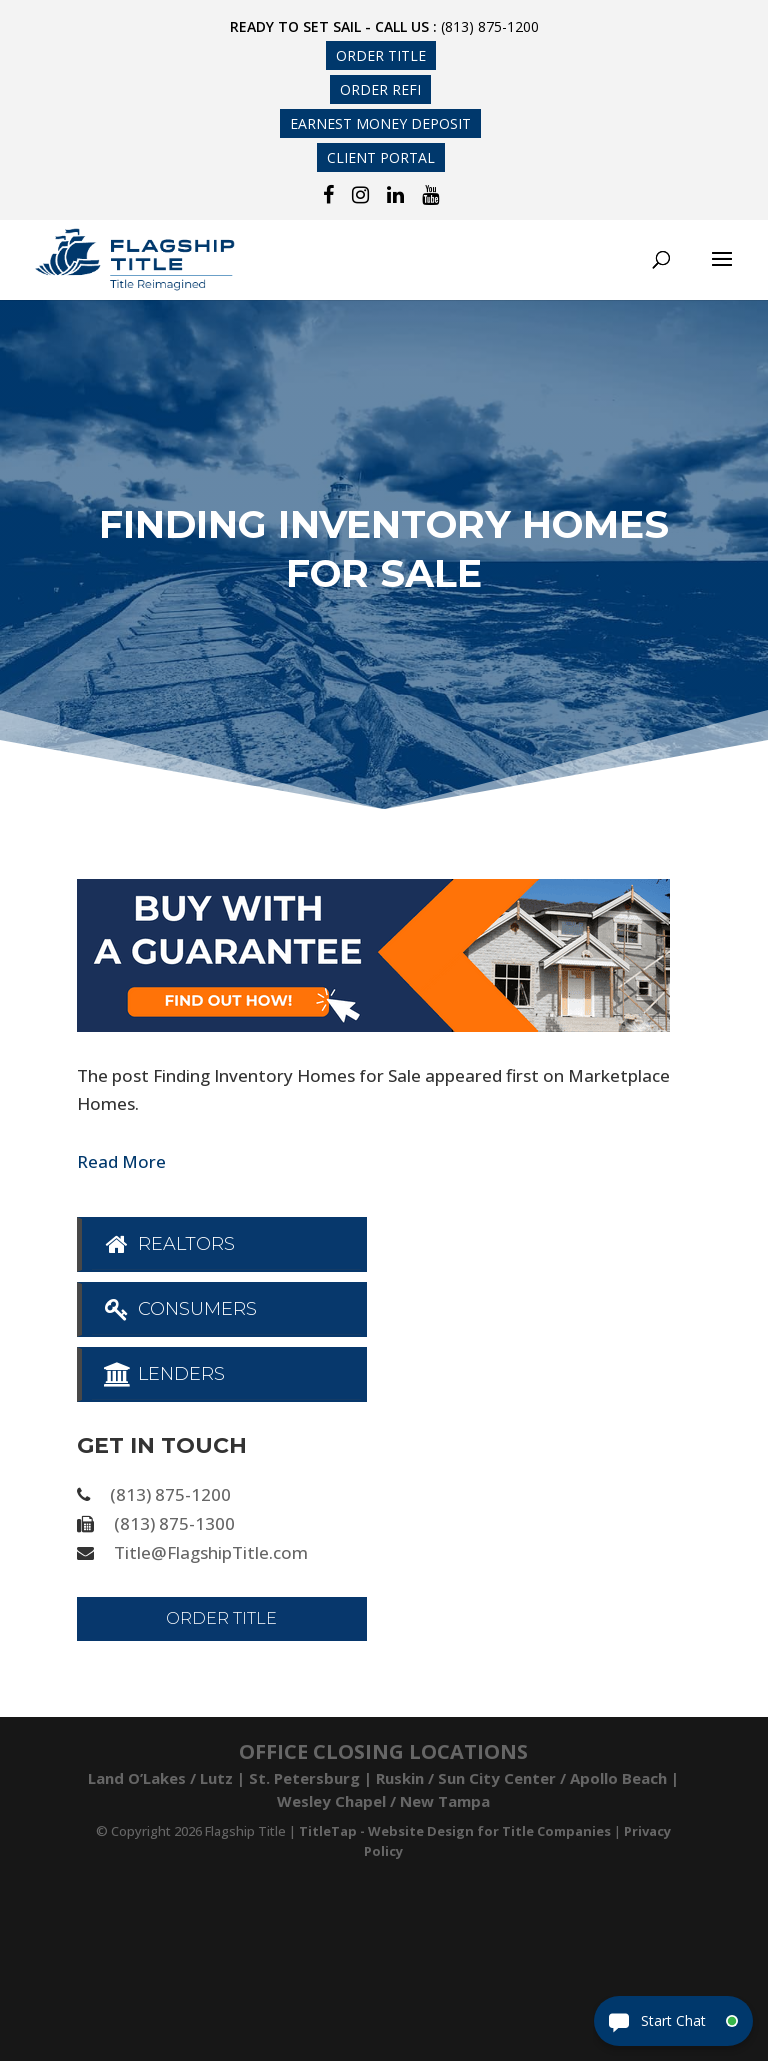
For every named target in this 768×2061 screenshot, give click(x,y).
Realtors (168, 1244)
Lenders (163, 1374)
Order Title (381, 55)
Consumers (179, 1309)
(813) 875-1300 (174, 1523)
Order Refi (380, 89)
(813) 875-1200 (490, 26)
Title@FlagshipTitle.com (211, 1552)
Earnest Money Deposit (380, 123)
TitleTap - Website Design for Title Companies (455, 1831)
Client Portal (381, 157)
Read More (121, 1161)
